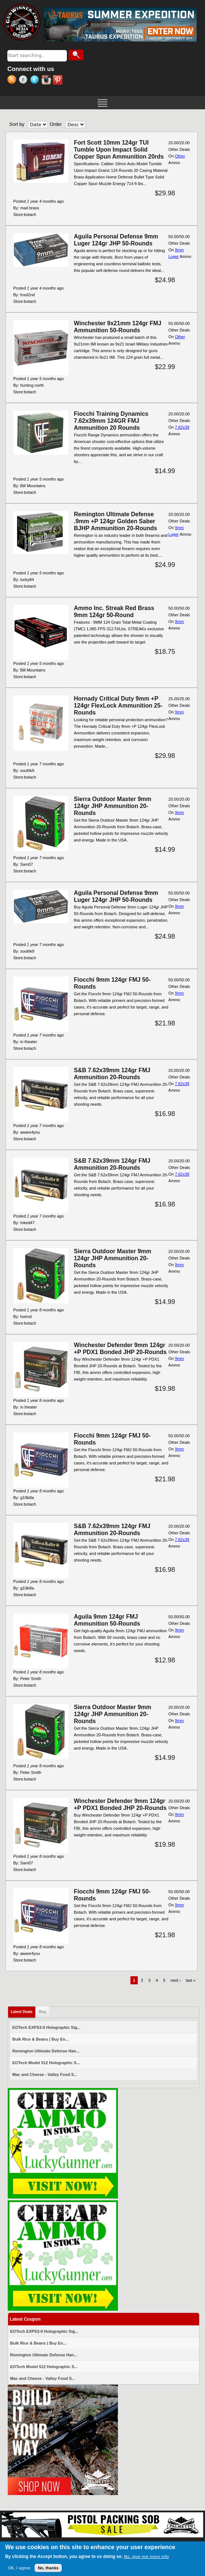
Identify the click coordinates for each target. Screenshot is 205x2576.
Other (180, 156)
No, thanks (48, 2570)
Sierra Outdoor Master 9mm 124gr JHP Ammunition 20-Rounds (112, 806)
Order (56, 124)
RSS (13, 80)
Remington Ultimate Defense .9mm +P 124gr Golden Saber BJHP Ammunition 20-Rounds (115, 521)
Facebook (24, 80)
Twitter (36, 80)
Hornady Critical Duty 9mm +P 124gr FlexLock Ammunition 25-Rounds (118, 705)
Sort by (16, 124)
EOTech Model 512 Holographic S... (46, 2063)
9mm (179, 621)
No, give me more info (146, 2558)
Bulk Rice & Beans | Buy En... (40, 2039)
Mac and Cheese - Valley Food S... (45, 2074)
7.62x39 (182, 427)
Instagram (47, 80)
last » (190, 1980)
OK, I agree (19, 2570)
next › (175, 1980)
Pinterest (58, 80)
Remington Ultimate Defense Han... (46, 2051)
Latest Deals (23, 2010)
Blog (42, 2012)
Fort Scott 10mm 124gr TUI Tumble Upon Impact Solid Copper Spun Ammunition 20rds (119, 149)
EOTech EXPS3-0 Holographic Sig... (46, 2027)
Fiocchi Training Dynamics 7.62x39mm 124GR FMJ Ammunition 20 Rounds (111, 421)
